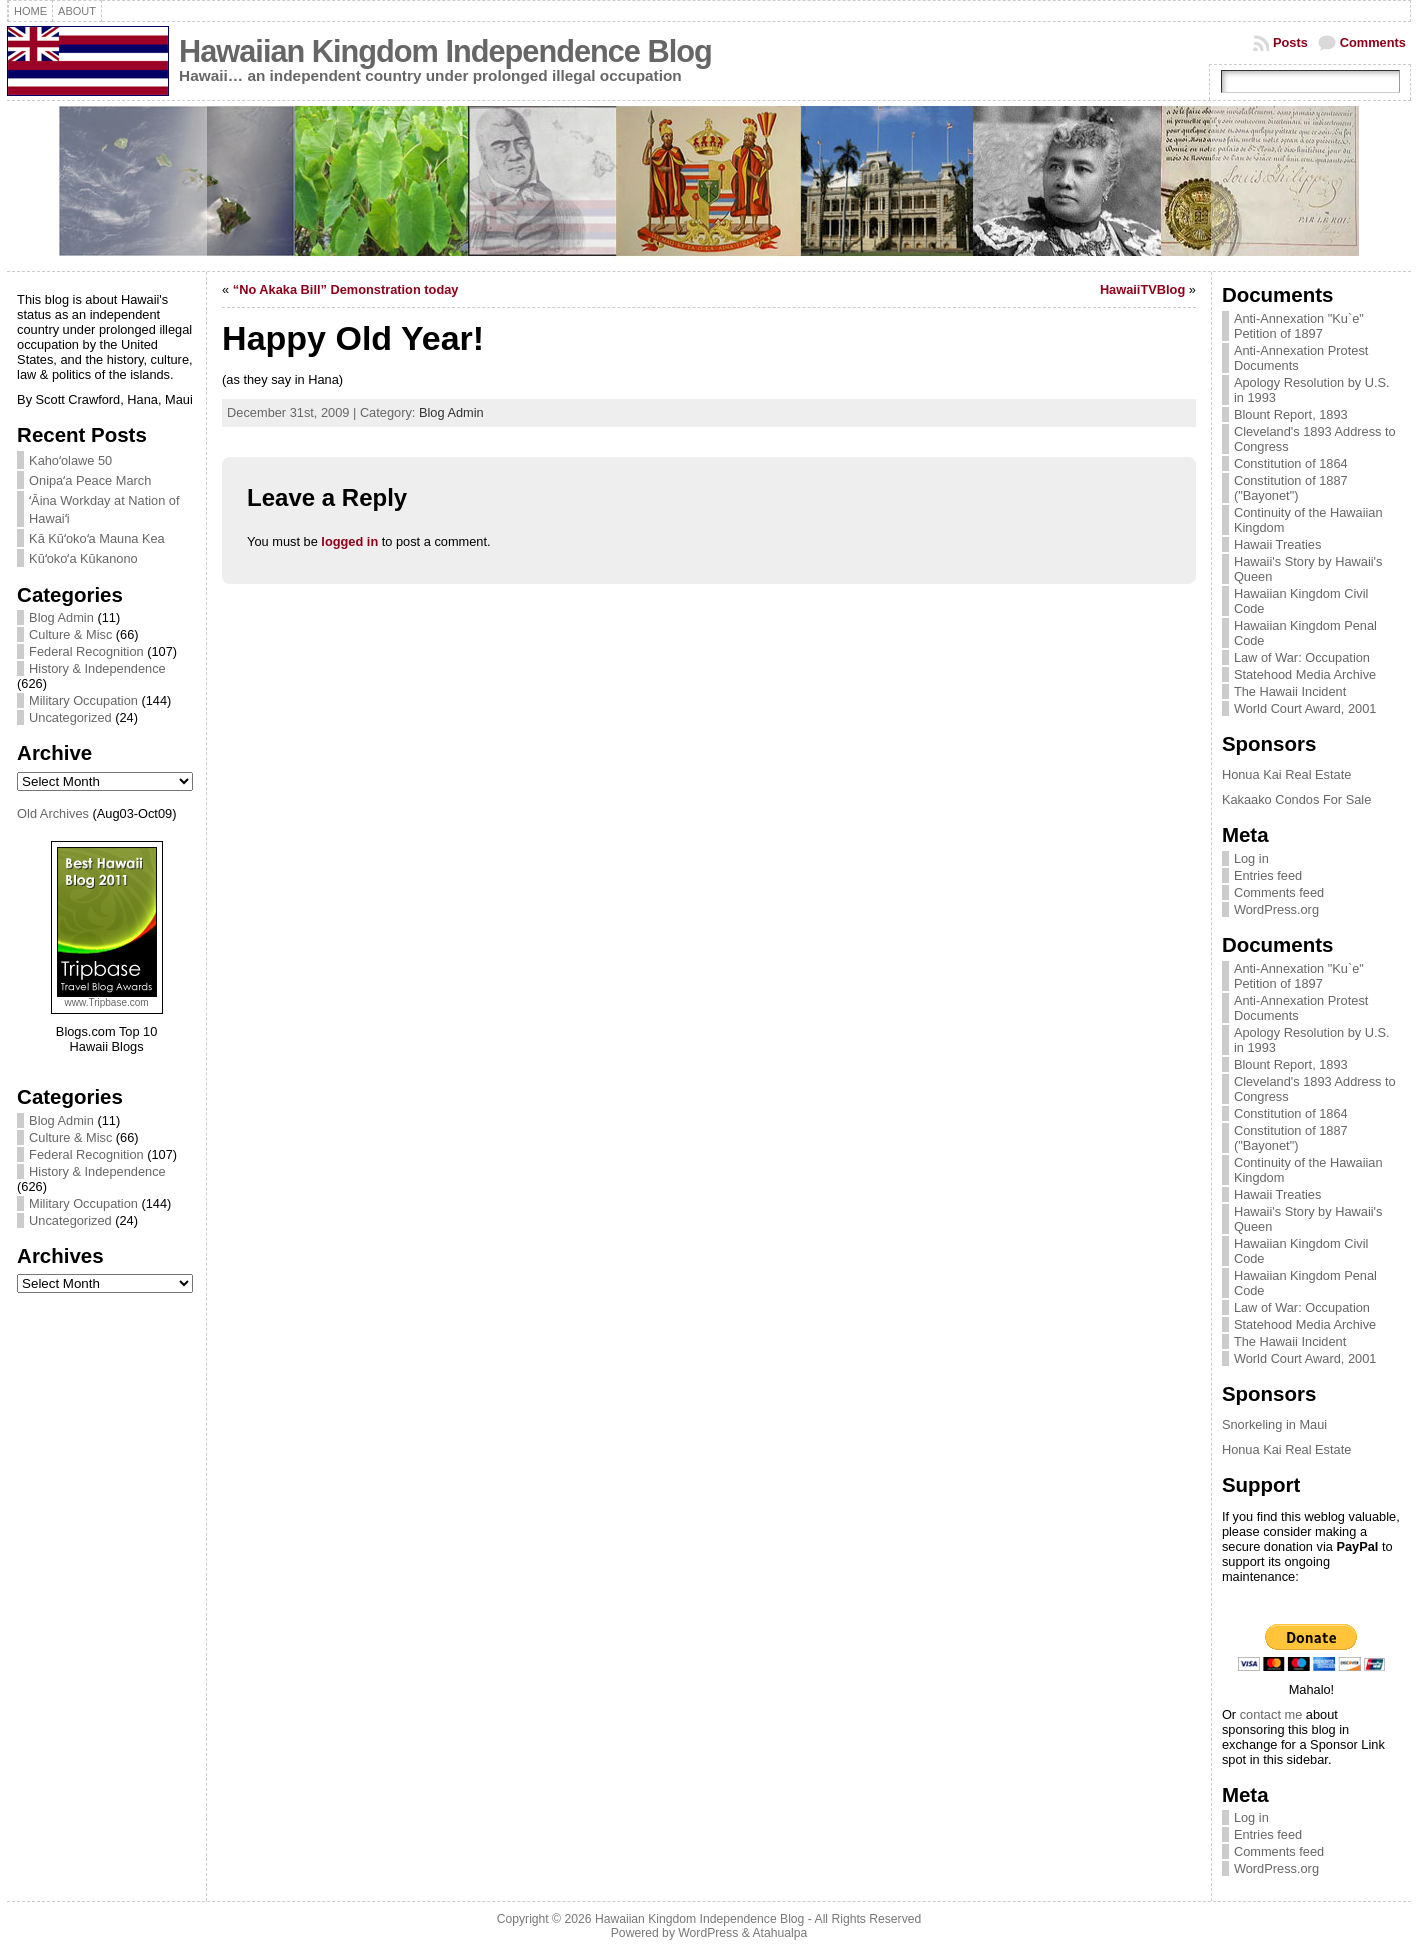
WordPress (708, 1933)
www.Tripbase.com (107, 1002)
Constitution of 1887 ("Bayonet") (1291, 488)
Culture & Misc (70, 634)
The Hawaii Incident (1290, 691)
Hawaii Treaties (1277, 544)
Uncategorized (70, 717)
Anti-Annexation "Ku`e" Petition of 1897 (1299, 326)
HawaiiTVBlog (1142, 289)
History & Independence (97, 668)
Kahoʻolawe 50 (70, 460)
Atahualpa (779, 1933)
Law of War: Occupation (1302, 657)
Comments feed (1279, 892)
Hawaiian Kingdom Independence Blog (445, 51)
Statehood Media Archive (1305, 674)
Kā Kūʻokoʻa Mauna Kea (97, 538)
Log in (1251, 858)
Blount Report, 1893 (1291, 414)
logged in (349, 541)
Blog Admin (61, 617)
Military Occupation (83, 700)
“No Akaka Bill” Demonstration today (346, 289)
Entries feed (1268, 875)
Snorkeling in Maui (1274, 1424)
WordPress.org (1276, 909)
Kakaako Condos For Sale (1296, 799)
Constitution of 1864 (1291, 463)
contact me (1271, 1714)
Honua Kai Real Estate (1286, 774)
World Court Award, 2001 (1305, 708)
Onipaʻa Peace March (90, 480)
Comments (1373, 42)
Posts (1290, 42)
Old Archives (53, 813)
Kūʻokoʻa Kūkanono (83, 558)
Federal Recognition (86, 651)
